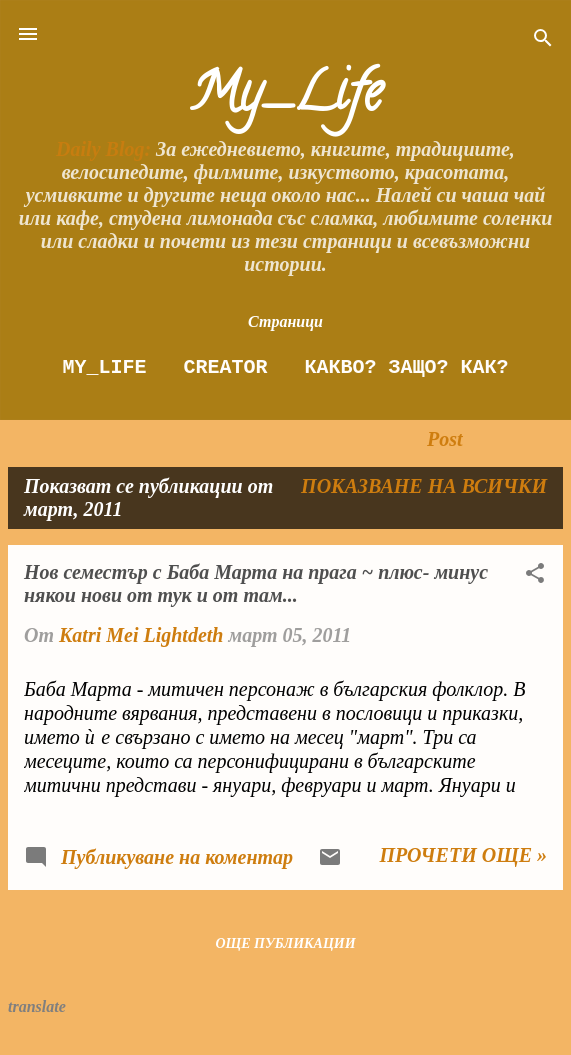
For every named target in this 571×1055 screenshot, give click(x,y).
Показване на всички (424, 486)
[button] (535, 575)
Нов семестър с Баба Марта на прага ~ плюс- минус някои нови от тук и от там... (256, 583)
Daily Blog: (103, 149)
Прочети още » (463, 855)
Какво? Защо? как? (406, 367)
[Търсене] (543, 40)
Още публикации (285, 943)
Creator (225, 367)
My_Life (285, 98)
